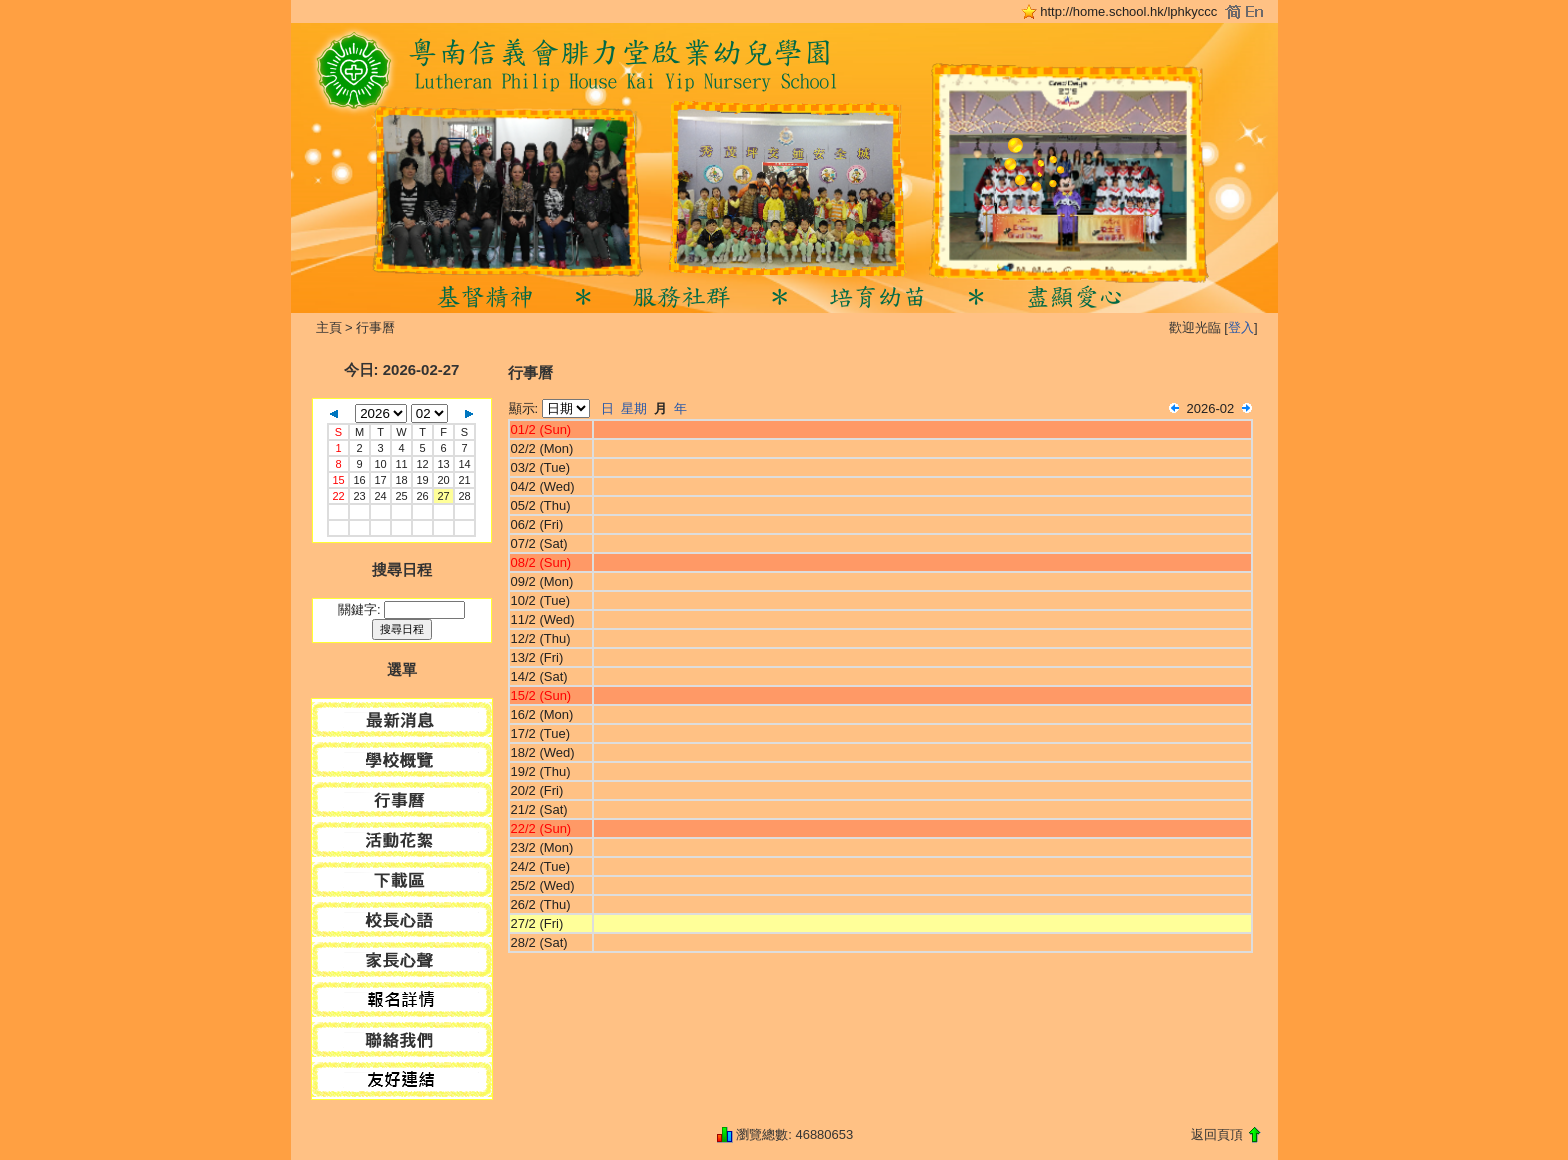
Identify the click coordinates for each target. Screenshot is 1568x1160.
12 (422, 464)
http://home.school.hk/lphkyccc (1128, 11)
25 (401, 496)
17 (380, 480)
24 (380, 496)
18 (401, 480)
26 (422, 496)
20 (443, 480)
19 (422, 480)
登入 (1241, 327)
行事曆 (375, 327)
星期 (634, 408)
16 (359, 480)
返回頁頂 (1217, 1134)
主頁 (329, 327)
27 (443, 496)
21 (464, 480)
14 (464, 464)
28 (464, 496)
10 (380, 464)
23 (359, 496)
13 (443, 464)
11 (401, 464)
